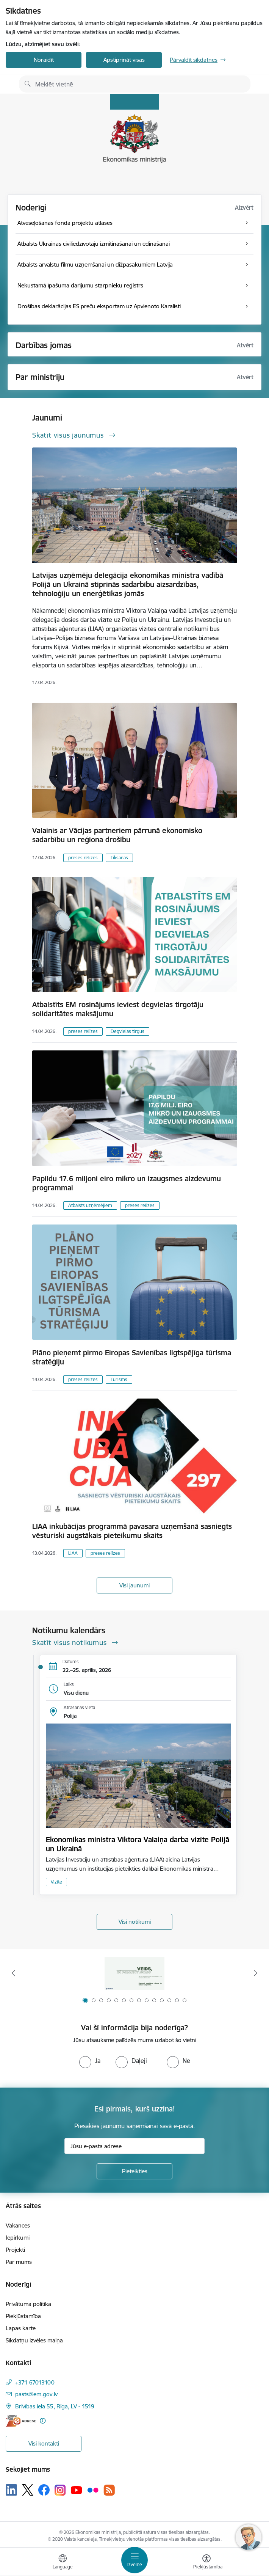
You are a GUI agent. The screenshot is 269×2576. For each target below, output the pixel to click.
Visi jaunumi (134, 1585)
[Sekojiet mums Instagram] (60, 2490)
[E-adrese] (21, 2420)
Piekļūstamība (23, 2316)
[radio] (89, 2060)
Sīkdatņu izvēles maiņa (34, 2340)
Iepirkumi (18, 2237)
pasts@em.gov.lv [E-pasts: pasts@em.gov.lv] (36, 2394)
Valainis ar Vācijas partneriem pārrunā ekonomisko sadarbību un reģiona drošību (117, 835)
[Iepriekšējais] (13, 1973)
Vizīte (56, 1882)
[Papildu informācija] (42, 2421)
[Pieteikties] (134, 2171)
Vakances (18, 2225)
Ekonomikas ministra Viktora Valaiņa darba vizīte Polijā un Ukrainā (137, 1844)
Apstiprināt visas (124, 59)
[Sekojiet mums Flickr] (93, 2489)
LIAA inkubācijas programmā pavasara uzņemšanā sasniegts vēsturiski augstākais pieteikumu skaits (132, 1531)
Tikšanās (119, 857)
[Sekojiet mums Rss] (109, 2490)
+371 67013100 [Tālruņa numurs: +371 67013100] (35, 2382)
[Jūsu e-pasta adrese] (134, 2146)
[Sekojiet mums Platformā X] (27, 2490)
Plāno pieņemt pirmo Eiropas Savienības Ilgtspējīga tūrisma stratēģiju (131, 1357)
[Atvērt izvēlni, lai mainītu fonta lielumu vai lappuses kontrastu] (206, 2562)
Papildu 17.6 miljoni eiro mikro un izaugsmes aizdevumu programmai (126, 1183)
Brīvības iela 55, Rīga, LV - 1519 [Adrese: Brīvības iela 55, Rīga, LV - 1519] (54, 2406)
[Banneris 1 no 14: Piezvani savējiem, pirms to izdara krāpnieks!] (134, 1973)
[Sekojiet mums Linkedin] (11, 2490)
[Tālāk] (255, 1973)
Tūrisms (119, 1379)
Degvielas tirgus (127, 1031)
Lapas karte (21, 2328)
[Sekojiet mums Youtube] (76, 2489)
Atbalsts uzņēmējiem (90, 1205)
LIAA (73, 1553)
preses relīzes (83, 857)
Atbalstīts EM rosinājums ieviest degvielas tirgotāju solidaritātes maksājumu (117, 1009)
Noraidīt (44, 59)
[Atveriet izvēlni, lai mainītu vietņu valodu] (62, 2562)
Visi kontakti (43, 2443)
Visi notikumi (135, 1921)
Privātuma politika (28, 2304)
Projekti (15, 2249)
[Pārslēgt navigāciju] (134, 2560)
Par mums (19, 2261)
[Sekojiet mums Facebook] (44, 2490)
